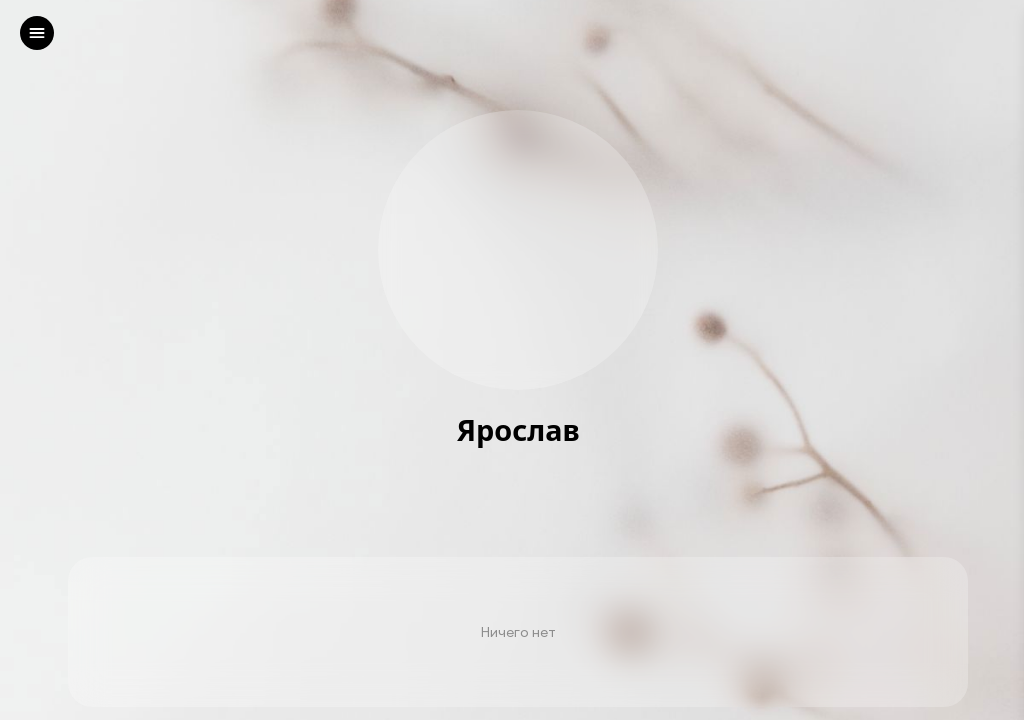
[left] (37, 33)
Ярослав (517, 430)
